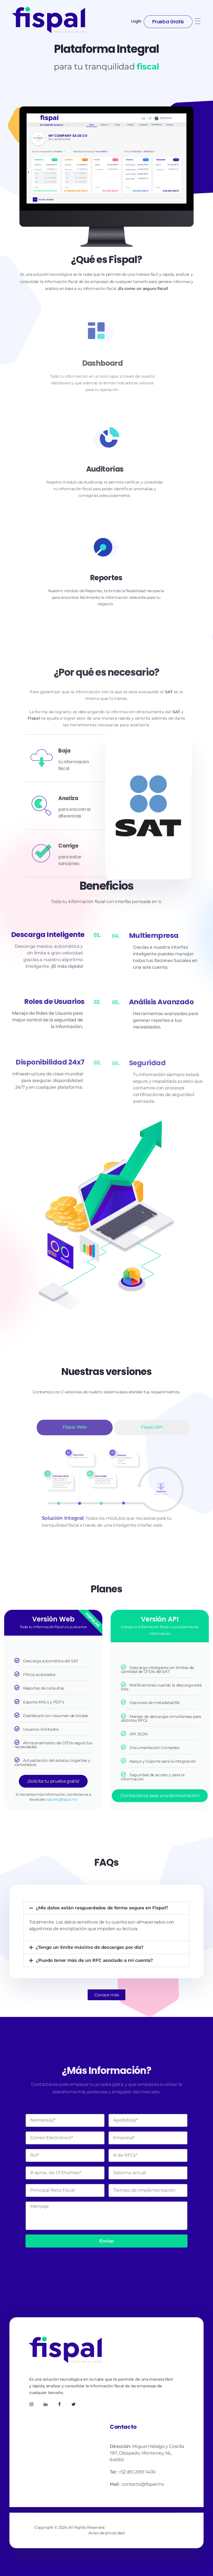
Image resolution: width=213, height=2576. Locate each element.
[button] (106, 1908)
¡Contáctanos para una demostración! (159, 1795)
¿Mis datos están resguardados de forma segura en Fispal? (102, 1907)
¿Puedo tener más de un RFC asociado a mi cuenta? (94, 1960)
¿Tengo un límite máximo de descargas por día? (89, 1947)
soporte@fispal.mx (61, 1799)
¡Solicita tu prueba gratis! (53, 1781)
